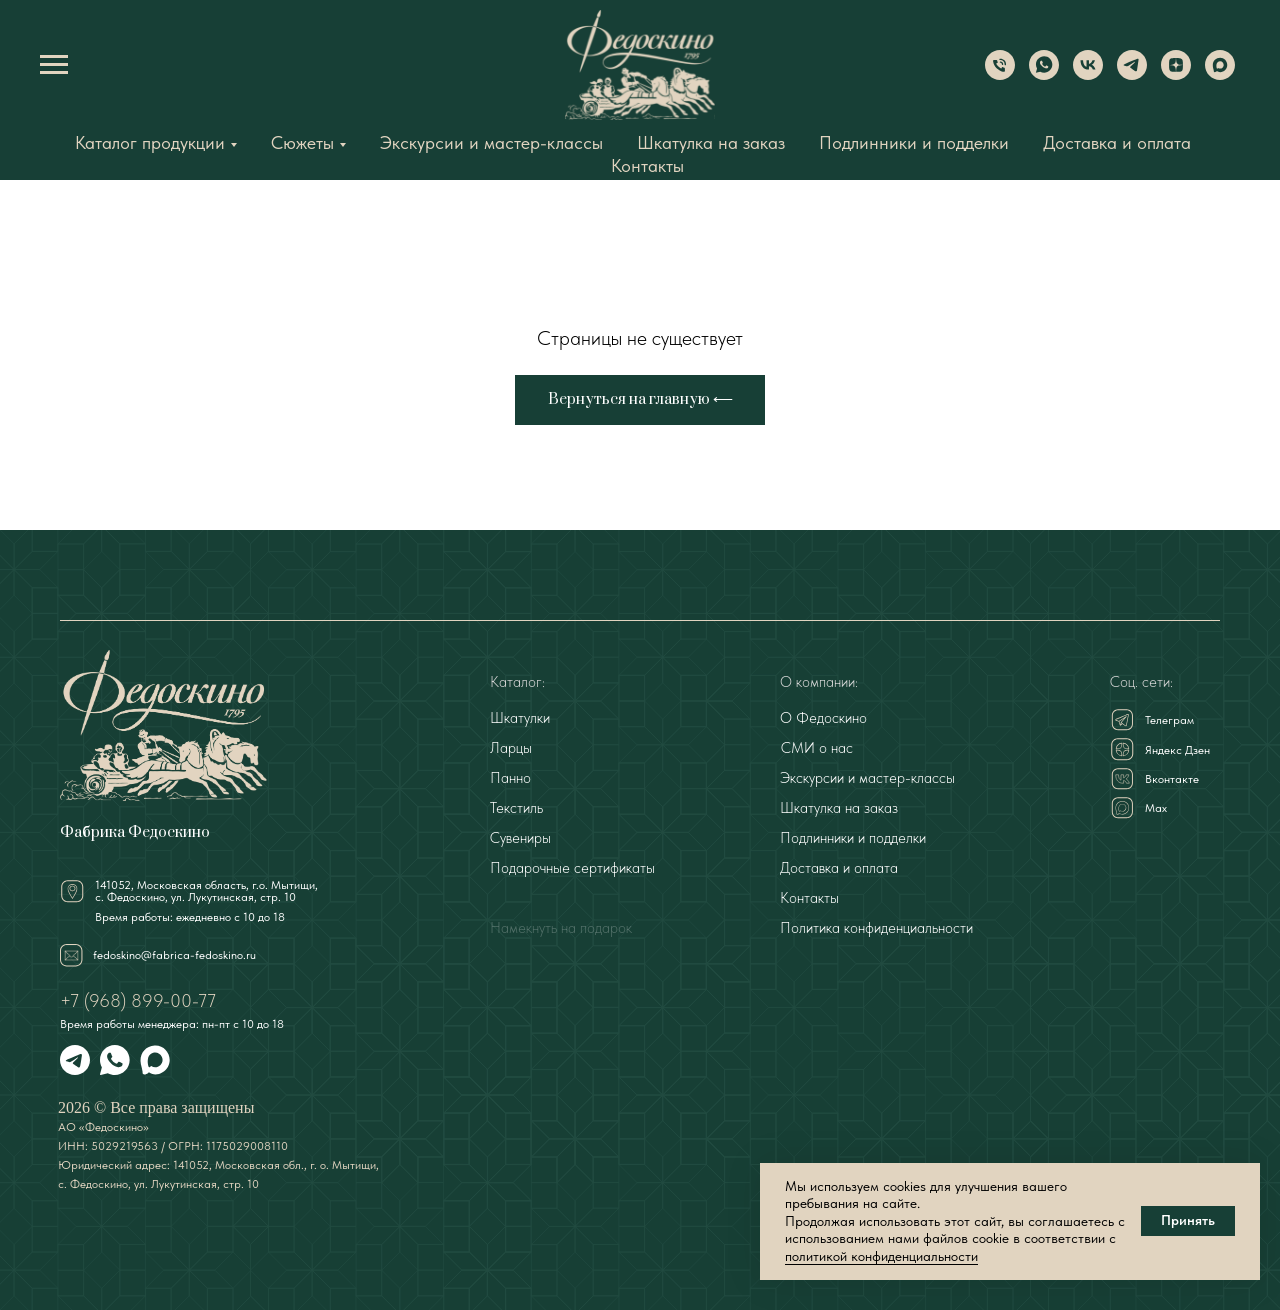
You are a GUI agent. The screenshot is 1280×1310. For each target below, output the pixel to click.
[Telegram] (1132, 74)
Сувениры (520, 838)
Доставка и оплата (1117, 142)
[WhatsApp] (1044, 74)
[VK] (1088, 74)
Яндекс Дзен (1177, 750)
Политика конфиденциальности (876, 928)
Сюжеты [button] (302, 142)
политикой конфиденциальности (881, 1256)
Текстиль (516, 808)
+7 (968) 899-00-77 (138, 1000)
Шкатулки (520, 718)
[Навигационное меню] (54, 65)
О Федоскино (823, 718)
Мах (1156, 808)
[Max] (1220, 74)
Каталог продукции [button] (150, 142)
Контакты (647, 165)
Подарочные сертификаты (572, 868)
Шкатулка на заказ (711, 142)
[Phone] (1000, 74)
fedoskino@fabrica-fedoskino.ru (174, 955)
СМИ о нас (817, 748)
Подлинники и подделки (914, 142)
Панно (510, 778)
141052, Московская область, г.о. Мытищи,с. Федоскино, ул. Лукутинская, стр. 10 (206, 891)
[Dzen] (1176, 74)
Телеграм (1169, 720)
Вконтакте (1172, 779)
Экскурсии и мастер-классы (491, 142)
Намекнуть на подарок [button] (561, 928)
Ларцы (511, 748)
